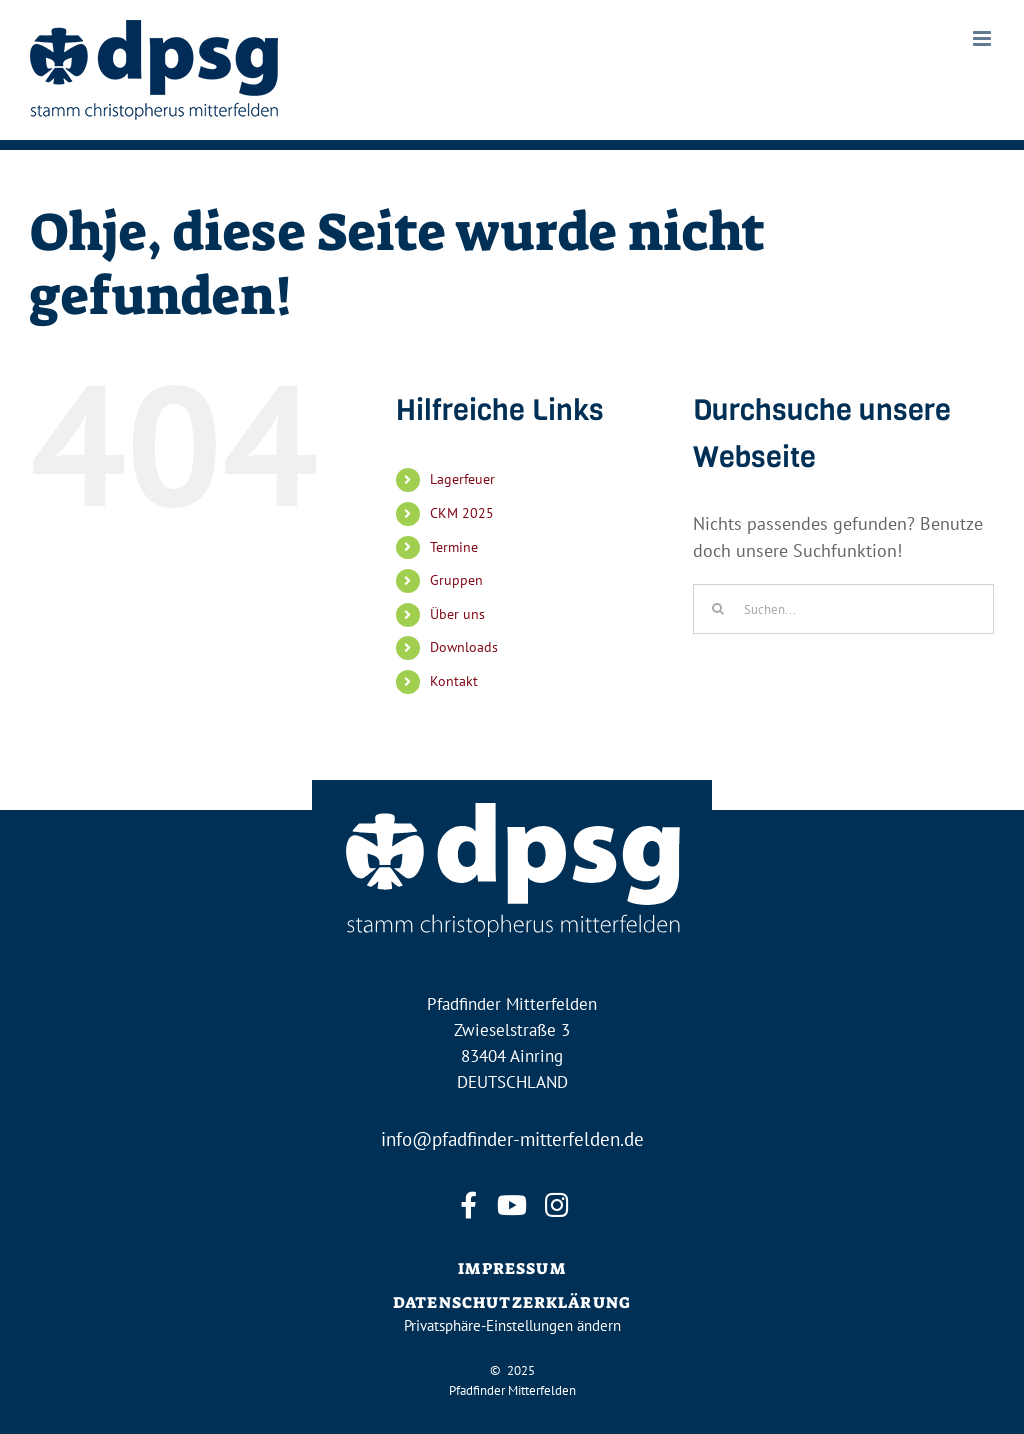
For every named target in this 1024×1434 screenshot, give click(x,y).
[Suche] (718, 609)
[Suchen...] (843, 609)
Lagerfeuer (462, 479)
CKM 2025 (462, 513)
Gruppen (456, 580)
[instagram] (556, 1205)
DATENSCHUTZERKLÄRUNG (512, 1302)
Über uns (457, 614)
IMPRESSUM (511, 1268)
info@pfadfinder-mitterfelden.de (512, 1139)
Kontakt (454, 681)
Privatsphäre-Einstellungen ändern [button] (512, 1325)
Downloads (464, 647)
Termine (454, 547)
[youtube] (512, 1205)
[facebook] (468, 1205)
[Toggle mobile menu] (983, 38)
